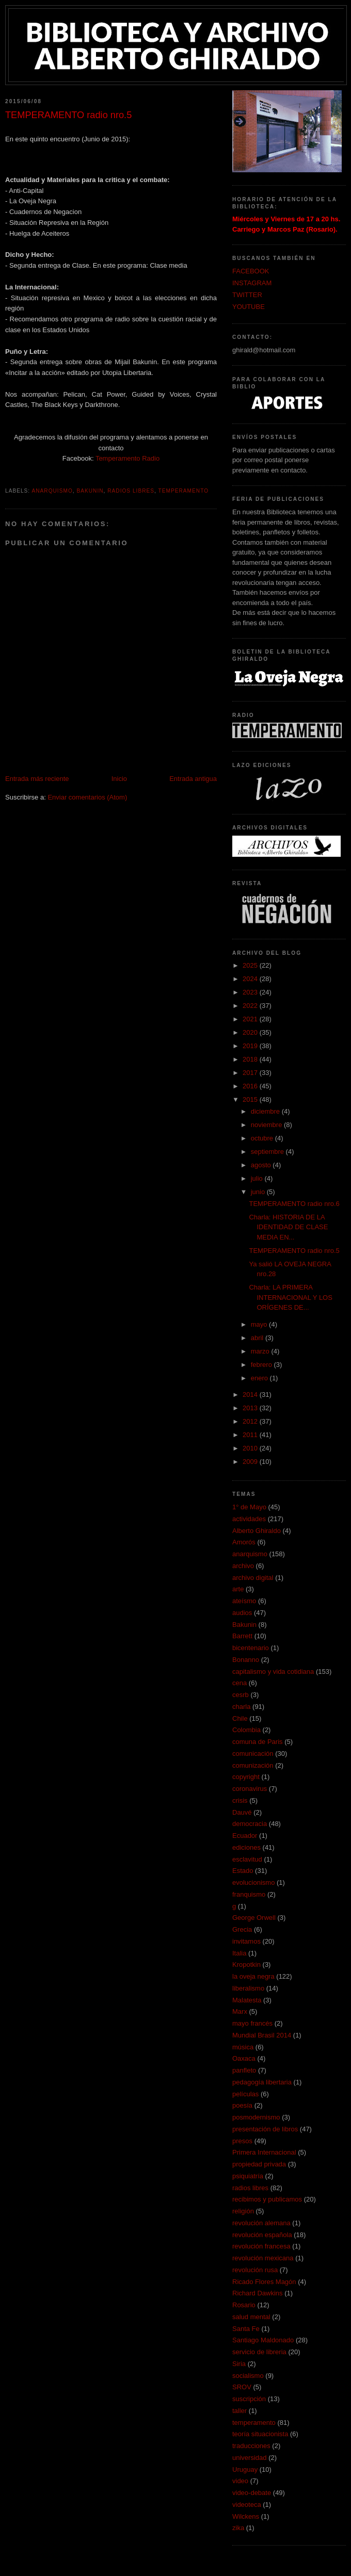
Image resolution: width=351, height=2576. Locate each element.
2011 (251, 1435)
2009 (251, 1461)
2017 (251, 1073)
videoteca (246, 2504)
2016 (251, 1086)
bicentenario (250, 1648)
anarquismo (51, 491)
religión (243, 2211)
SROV (241, 2387)
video (240, 2481)
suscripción (249, 2399)
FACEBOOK (250, 271)
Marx (239, 2011)
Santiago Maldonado (263, 2340)
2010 (251, 1448)
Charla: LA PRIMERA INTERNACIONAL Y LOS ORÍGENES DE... (290, 1297)
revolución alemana (261, 2223)
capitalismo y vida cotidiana (273, 1671)
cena (239, 1683)
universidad (249, 2457)
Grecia (242, 1929)
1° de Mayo (249, 1507)
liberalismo (248, 1988)
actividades (249, 1519)
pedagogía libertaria (262, 2082)
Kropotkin (246, 1964)
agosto (262, 1165)
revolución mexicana (263, 2258)
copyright (246, 1777)
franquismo (248, 1894)
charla (241, 1706)
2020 (251, 1032)
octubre (263, 1138)
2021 (251, 1019)
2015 (251, 1099)
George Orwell (254, 1917)
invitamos (246, 1941)
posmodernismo (256, 2117)
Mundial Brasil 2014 (261, 2035)
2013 (251, 1408)
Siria (239, 2364)
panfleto (244, 2070)
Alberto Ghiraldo (256, 1531)
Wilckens (245, 2516)
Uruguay (245, 2469)
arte (238, 1589)
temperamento (183, 491)
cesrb (240, 1695)
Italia (239, 1953)
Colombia (246, 1730)
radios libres (130, 491)
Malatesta (246, 2000)
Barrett (242, 1636)
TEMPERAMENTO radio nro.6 (294, 1204)
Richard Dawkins (257, 2293)
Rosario (244, 2305)
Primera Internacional (264, 2152)
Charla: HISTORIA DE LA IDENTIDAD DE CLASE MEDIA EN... (288, 1227)
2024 (251, 979)
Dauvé (242, 1812)
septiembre (268, 1151)
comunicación (253, 1753)
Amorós (244, 1542)
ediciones (246, 1847)
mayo (260, 1324)
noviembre (267, 1125)
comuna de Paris (257, 1742)
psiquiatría (247, 2176)
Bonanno (245, 1660)
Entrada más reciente (37, 778)
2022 (251, 1005)
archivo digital (253, 1578)
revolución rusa (255, 2270)
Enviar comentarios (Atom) (87, 797)
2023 (251, 992)
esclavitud (247, 1859)
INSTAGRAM (252, 283)
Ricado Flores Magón (264, 2282)
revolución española (262, 2235)
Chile (240, 1718)
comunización (253, 1765)
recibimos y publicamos (267, 2199)
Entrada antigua (193, 778)
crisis (240, 1800)
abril (258, 1338)
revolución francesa (261, 2246)
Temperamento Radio (127, 458)
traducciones (251, 2446)
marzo (261, 1351)
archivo (243, 1566)
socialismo (248, 2375)
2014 (251, 1394)
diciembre (266, 1111)
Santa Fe (246, 2329)
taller (239, 2411)
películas (245, 2094)
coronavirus (249, 1788)
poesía (242, 2105)
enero (260, 1378)
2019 (251, 1046)
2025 (251, 965)
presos (242, 2141)
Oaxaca (244, 2058)
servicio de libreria (259, 2352)
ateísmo (244, 1601)
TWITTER (247, 295)
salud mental (251, 2317)
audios (242, 1613)
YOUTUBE (248, 307)
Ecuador (244, 1835)
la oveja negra (253, 1976)
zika (238, 2528)
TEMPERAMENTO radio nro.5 (294, 1250)
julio (258, 1178)
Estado (242, 1870)
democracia (249, 1824)
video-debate (251, 2493)
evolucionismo (253, 1882)
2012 (251, 1421)
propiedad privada (259, 2164)
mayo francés (252, 2023)
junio (259, 1192)
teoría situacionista (260, 2434)
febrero (262, 1364)
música (242, 2047)
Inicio (119, 778)
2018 (251, 1059)
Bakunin (89, 491)
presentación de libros (265, 2129)
